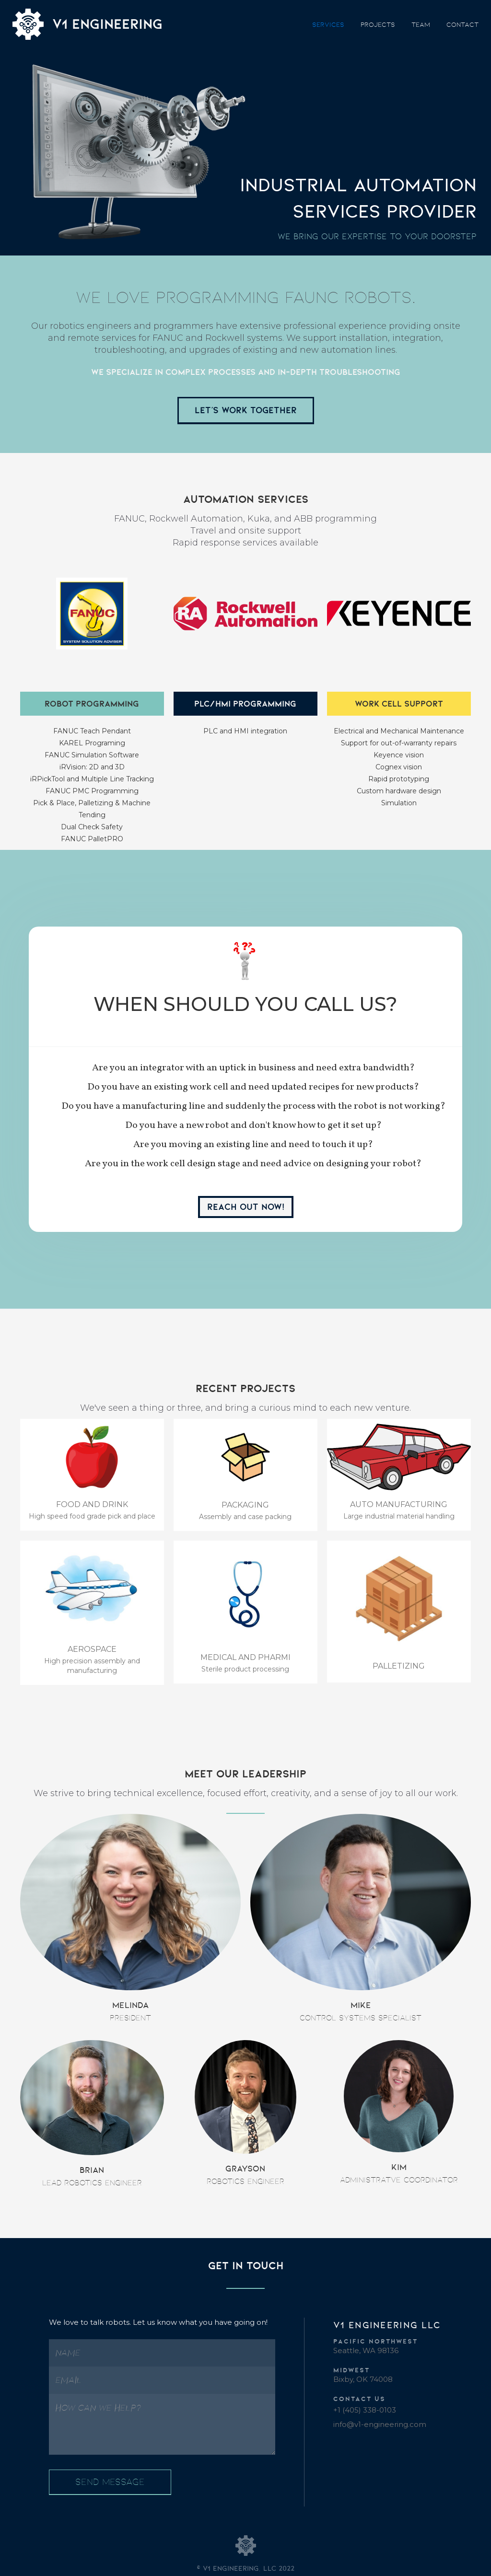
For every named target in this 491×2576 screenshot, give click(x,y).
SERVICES (328, 24)
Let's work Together (246, 410)
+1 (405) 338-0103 (364, 2409)
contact (462, 24)
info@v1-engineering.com (379, 2424)
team (420, 24)
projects (378, 24)
